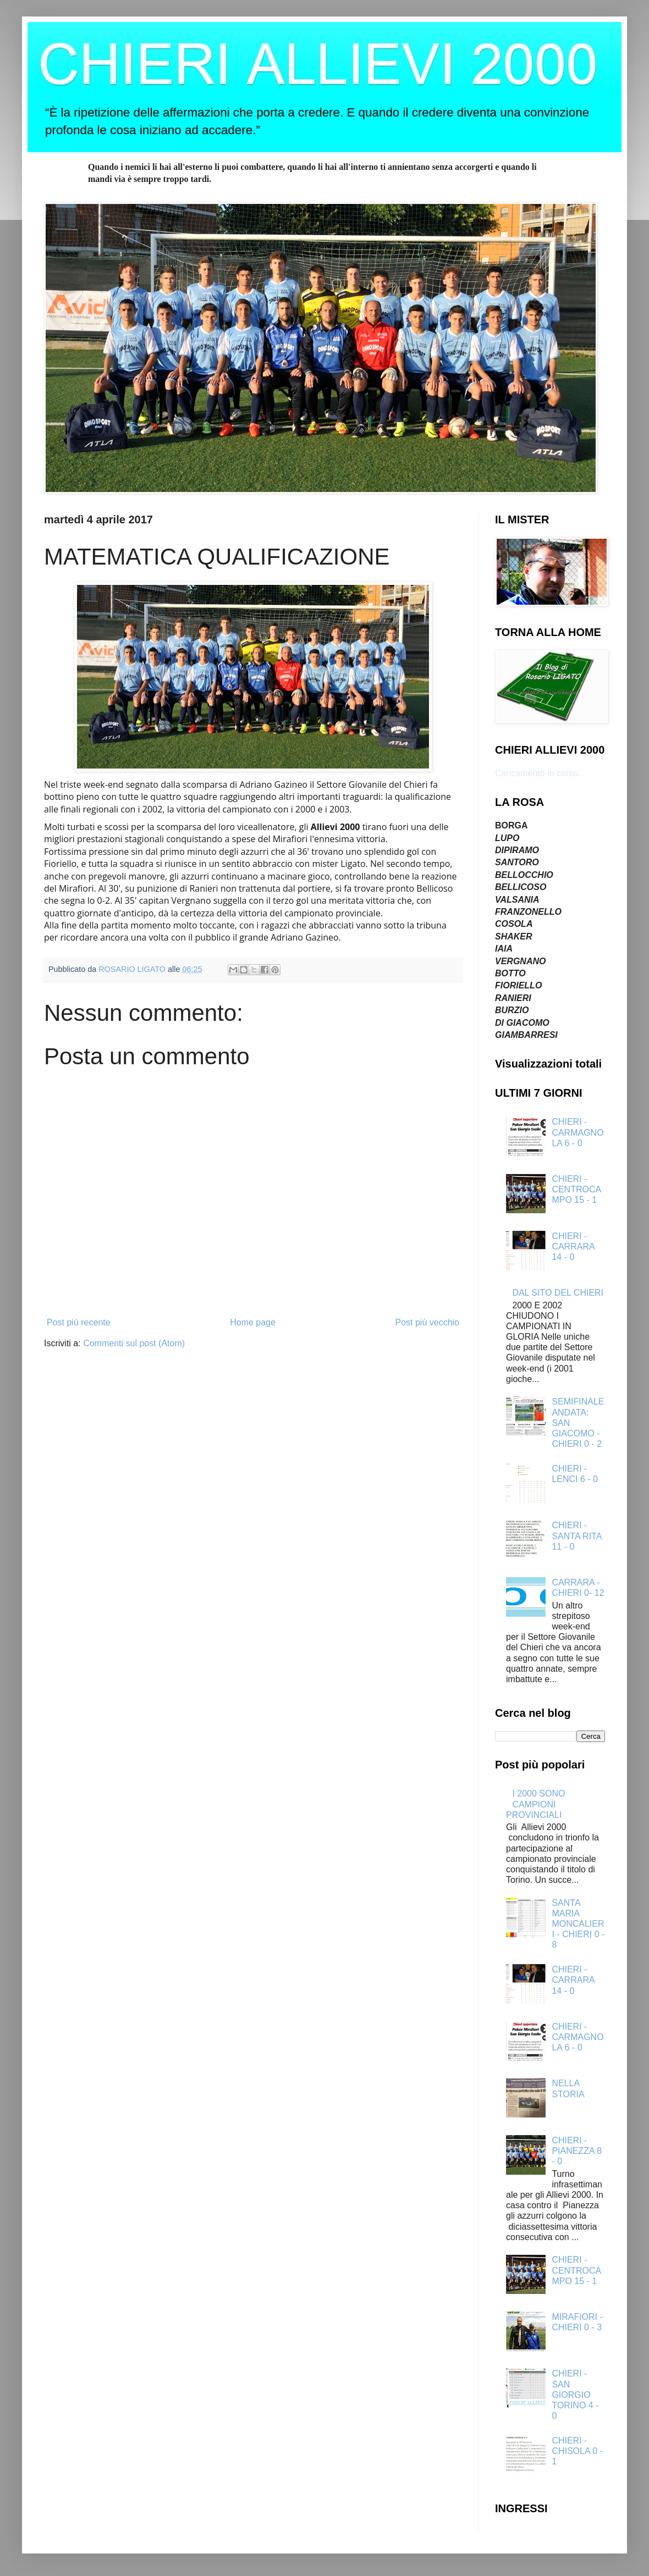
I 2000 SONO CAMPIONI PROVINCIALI (535, 1804)
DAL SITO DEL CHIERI (557, 1292)
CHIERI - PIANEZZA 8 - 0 (577, 2151)
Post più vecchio (427, 1322)
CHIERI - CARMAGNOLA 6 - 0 (577, 1132)
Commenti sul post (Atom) (134, 1343)
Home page (253, 1322)
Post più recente (79, 1322)
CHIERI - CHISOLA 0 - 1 (577, 2451)
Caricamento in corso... (540, 773)
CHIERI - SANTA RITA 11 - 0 (576, 1536)
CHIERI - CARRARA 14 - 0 (573, 1246)
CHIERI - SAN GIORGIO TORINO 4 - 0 (575, 2394)
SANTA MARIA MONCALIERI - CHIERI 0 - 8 (578, 1924)
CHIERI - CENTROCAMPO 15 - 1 (576, 1189)
